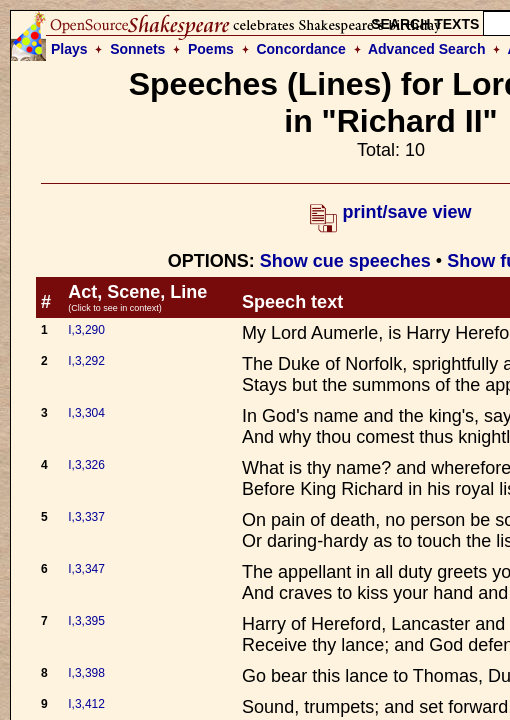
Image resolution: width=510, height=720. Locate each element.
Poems (211, 49)
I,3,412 (86, 704)
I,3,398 (86, 673)
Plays (69, 49)
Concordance (300, 49)
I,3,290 (86, 330)
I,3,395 (86, 621)
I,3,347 (86, 569)
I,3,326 (86, 465)
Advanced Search (427, 49)
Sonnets (137, 49)
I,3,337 (86, 517)
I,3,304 (86, 413)
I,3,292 (86, 361)
